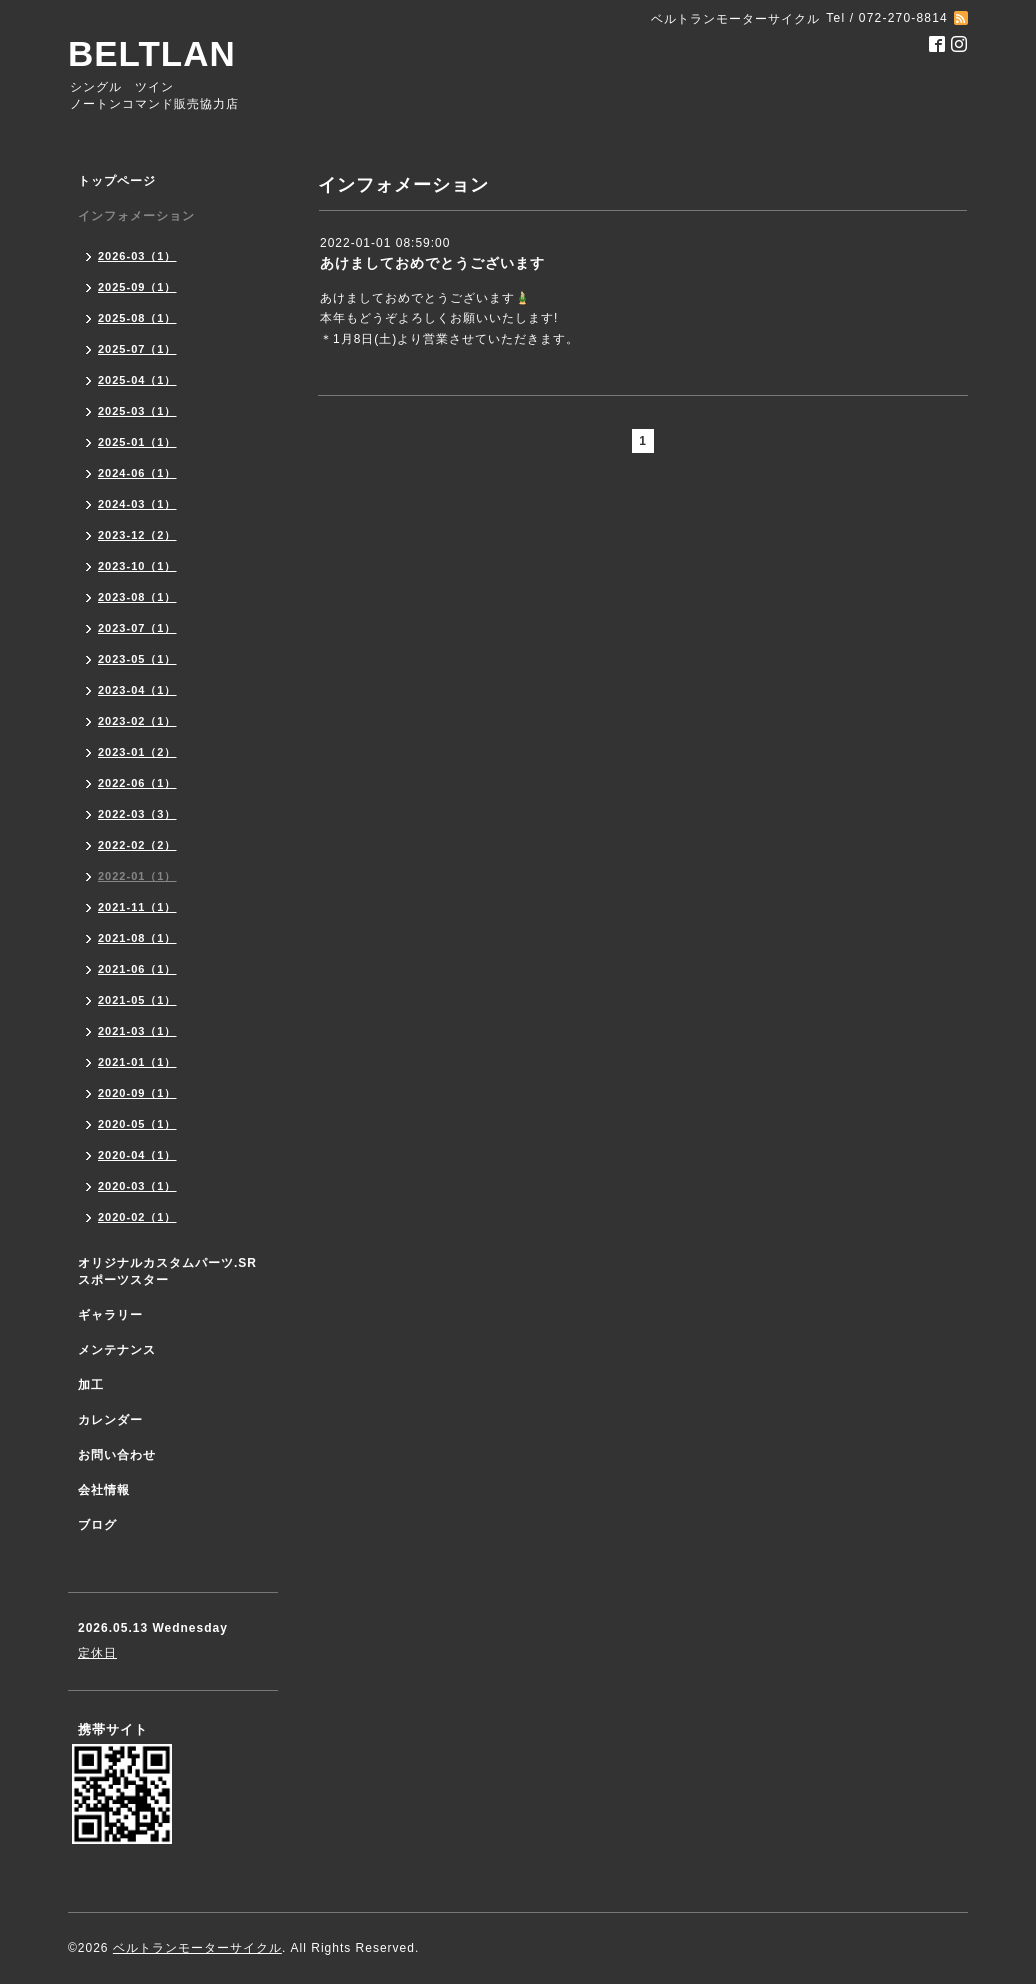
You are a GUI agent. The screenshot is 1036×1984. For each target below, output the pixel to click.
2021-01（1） (137, 1062)
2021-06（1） (137, 969)
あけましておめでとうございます (432, 263)
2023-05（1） (137, 659)
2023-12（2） (137, 535)
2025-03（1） (137, 411)
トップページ (117, 181)
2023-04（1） (137, 690)
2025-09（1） (137, 287)
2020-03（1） (137, 1186)
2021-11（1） (137, 907)
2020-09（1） (137, 1093)
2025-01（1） (137, 442)
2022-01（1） (137, 876)
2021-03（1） (137, 1031)
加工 (91, 1385)
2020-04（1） (137, 1155)
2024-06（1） (137, 473)
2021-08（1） (137, 938)
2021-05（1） (137, 1000)
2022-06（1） (137, 783)
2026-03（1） (137, 256)
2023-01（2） (137, 752)
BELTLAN (152, 53)
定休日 (97, 1653)
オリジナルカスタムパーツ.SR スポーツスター (167, 1271)
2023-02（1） (137, 721)
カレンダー (110, 1420)
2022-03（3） (137, 814)
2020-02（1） (137, 1217)
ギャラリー (110, 1315)
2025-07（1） (137, 349)
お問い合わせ (117, 1455)
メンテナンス (117, 1350)
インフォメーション (136, 216)
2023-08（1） (137, 597)
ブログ (97, 1525)
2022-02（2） (137, 845)
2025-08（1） (137, 318)
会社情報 (104, 1490)
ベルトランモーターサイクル (197, 1948)
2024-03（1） (137, 504)
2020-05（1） (137, 1124)
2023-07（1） (137, 628)
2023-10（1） (137, 566)
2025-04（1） (137, 380)
